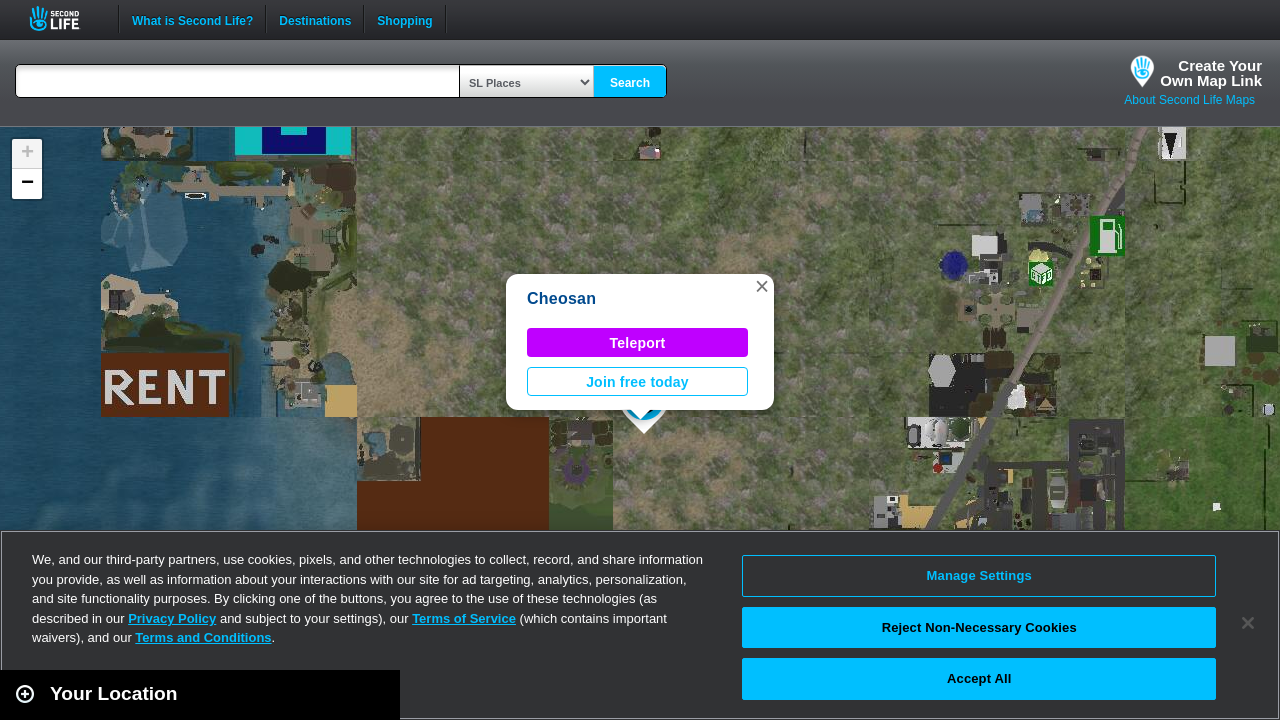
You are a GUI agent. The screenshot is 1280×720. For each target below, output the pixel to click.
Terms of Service (464, 618)
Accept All (979, 678)
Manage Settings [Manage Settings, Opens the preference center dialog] (979, 575)
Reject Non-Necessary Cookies (979, 627)
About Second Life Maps (1189, 100)
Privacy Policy (172, 618)
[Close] (1248, 623)
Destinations (315, 19)
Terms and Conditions (203, 637)
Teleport (638, 343)
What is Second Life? (192, 19)
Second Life (65, 18)
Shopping (404, 19)
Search (630, 83)
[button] (762, 286)
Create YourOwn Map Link (1211, 73)
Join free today (637, 382)
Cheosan (561, 298)
